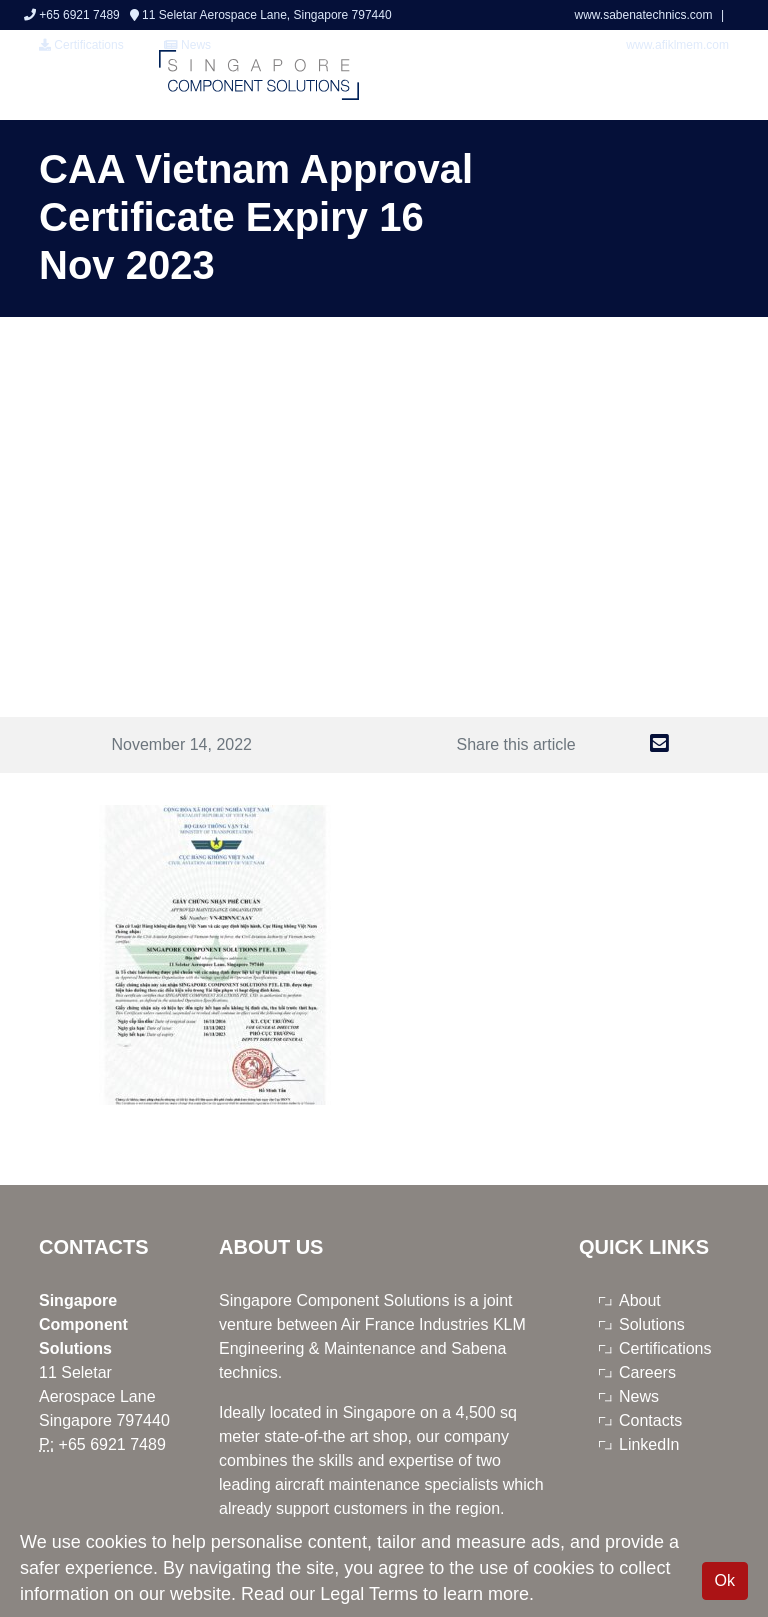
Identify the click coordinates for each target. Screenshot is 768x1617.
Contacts (650, 1420)
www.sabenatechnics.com (644, 15)
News (639, 1396)
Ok (725, 1580)
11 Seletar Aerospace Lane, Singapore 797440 (261, 15)
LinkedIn (649, 1444)
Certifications (81, 45)
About (640, 1300)
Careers (647, 1372)
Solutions (652, 1324)
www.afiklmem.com (677, 45)
